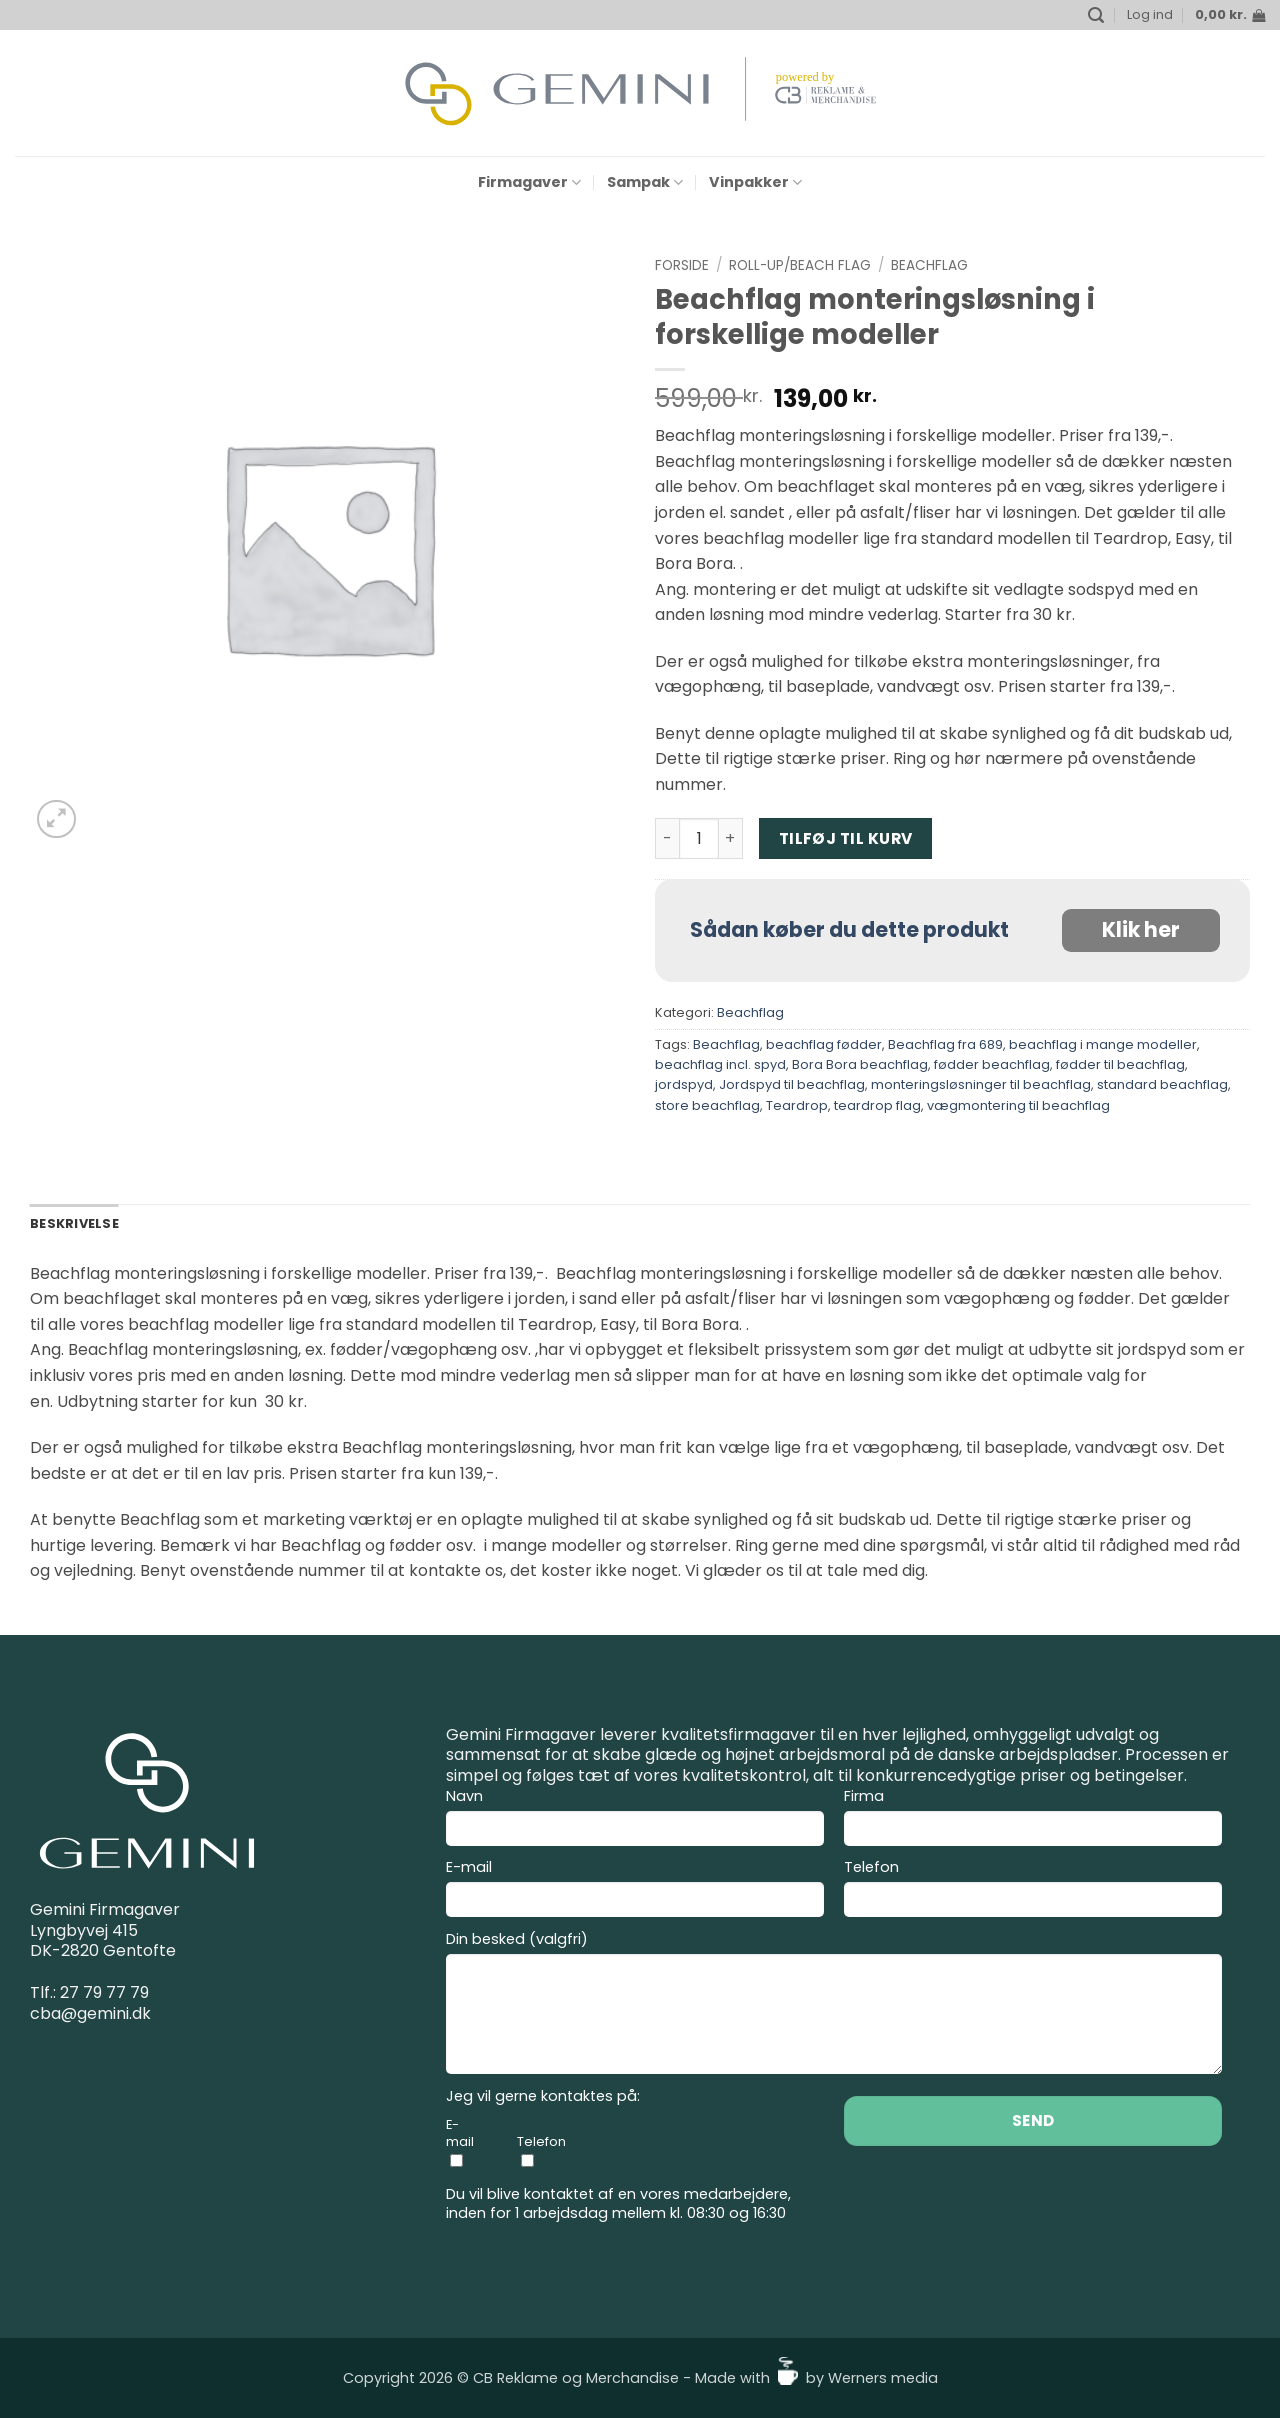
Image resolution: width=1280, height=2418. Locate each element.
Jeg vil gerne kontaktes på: (543, 2096)
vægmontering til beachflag (1018, 1105)
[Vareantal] (699, 838)
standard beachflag (1162, 1084)
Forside (682, 265)
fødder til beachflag (1120, 1064)
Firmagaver (529, 182)
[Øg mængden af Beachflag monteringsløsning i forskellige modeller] (731, 838)
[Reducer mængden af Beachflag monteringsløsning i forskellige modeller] (667, 838)
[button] (1096, 15)
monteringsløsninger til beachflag (981, 1084)
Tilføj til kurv (846, 838)
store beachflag (707, 1105)
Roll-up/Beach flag (800, 265)
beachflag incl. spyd (720, 1064)
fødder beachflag (992, 1064)
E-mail (635, 1891)
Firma (1033, 1820)
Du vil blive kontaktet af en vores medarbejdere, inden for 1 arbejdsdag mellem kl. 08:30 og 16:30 (618, 2203)
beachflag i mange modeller (1103, 1044)
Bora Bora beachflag (860, 1064)
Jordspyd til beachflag (792, 1084)
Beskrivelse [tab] (74, 1223)
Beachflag (929, 265)
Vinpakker (755, 182)
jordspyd (684, 1084)
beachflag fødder (824, 1044)
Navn (635, 1820)
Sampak (645, 182)
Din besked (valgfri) (834, 2005)
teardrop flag (877, 1105)
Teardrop (797, 1105)
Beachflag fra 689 (945, 1044)
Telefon (1033, 1891)
